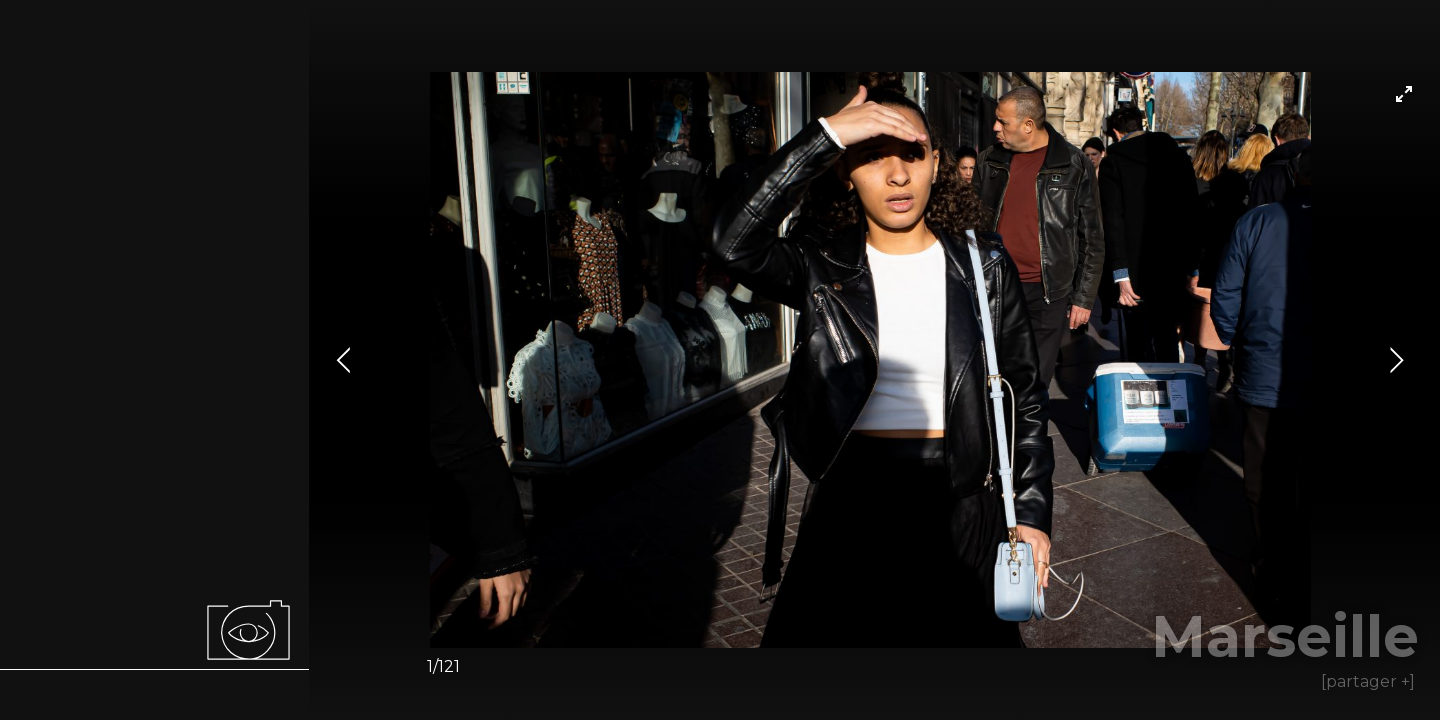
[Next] (1394, 360)
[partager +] (1368, 681)
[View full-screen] (1404, 94)
